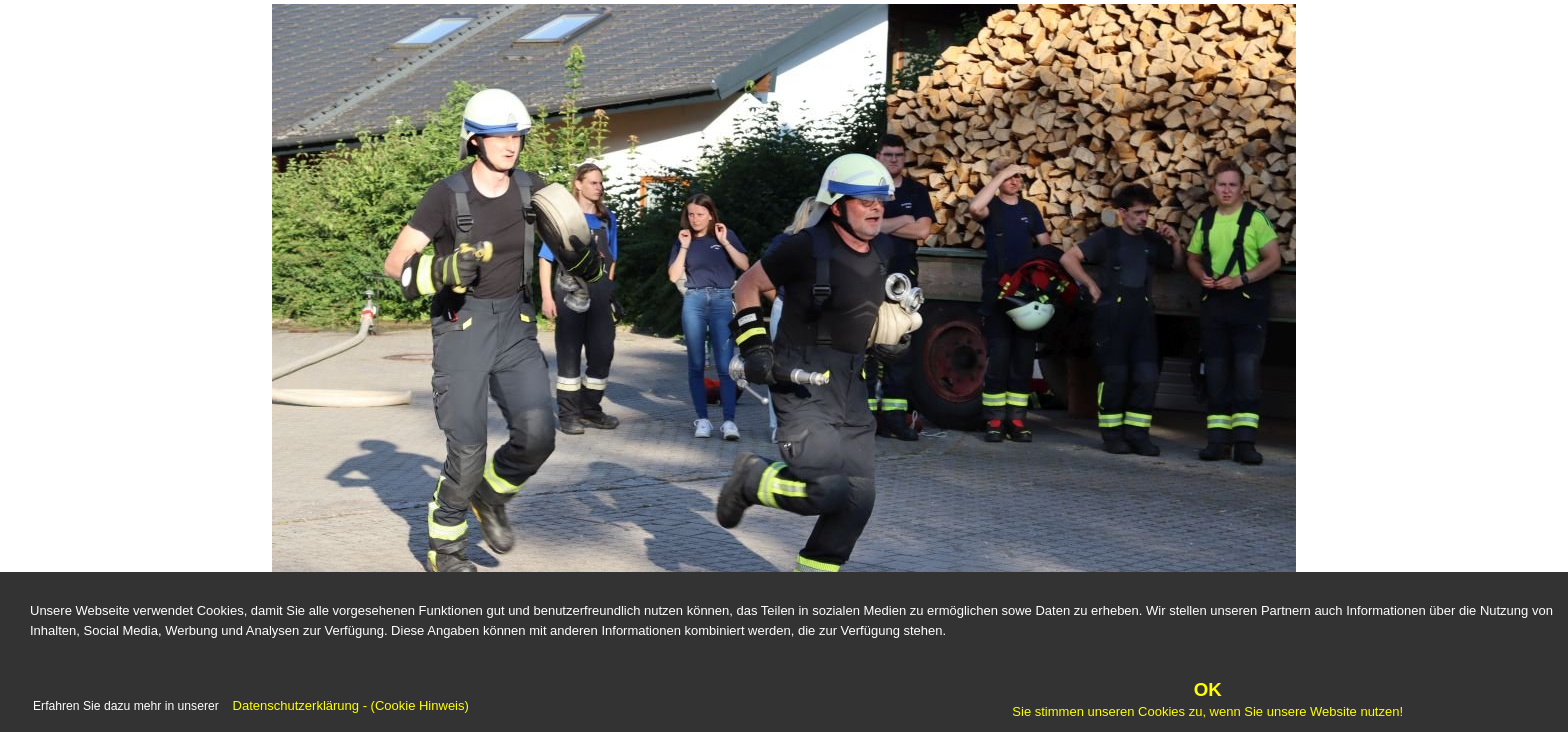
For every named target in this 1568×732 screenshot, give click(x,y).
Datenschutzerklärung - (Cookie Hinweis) (349, 707)
